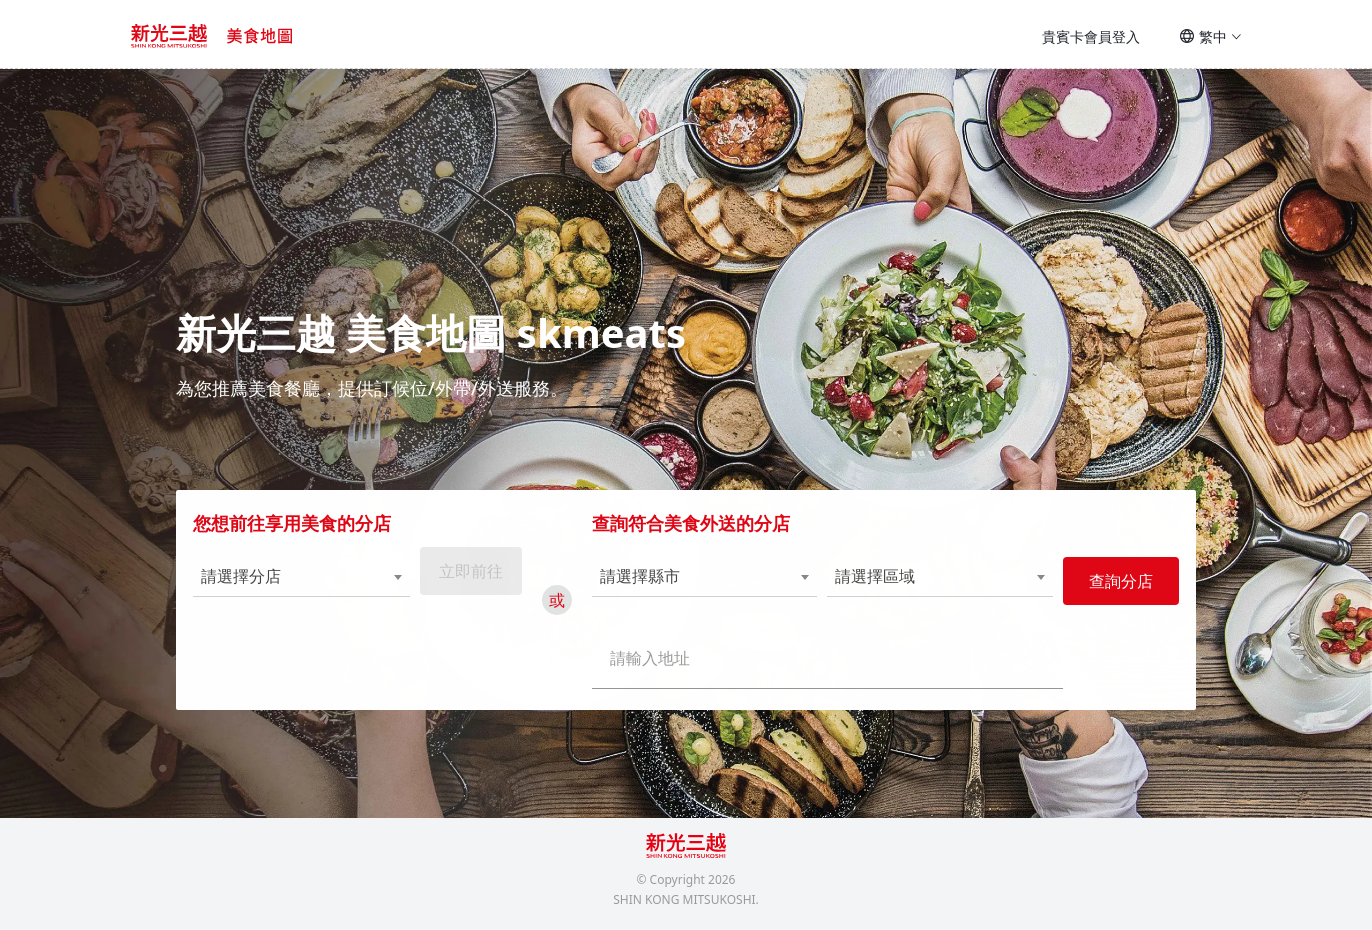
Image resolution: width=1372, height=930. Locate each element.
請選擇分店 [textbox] (248, 585)
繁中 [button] (1210, 36)
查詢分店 (1114, 591)
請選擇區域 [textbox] (873, 585)
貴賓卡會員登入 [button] (1091, 36)
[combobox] (296, 586)
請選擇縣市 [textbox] (642, 585)
